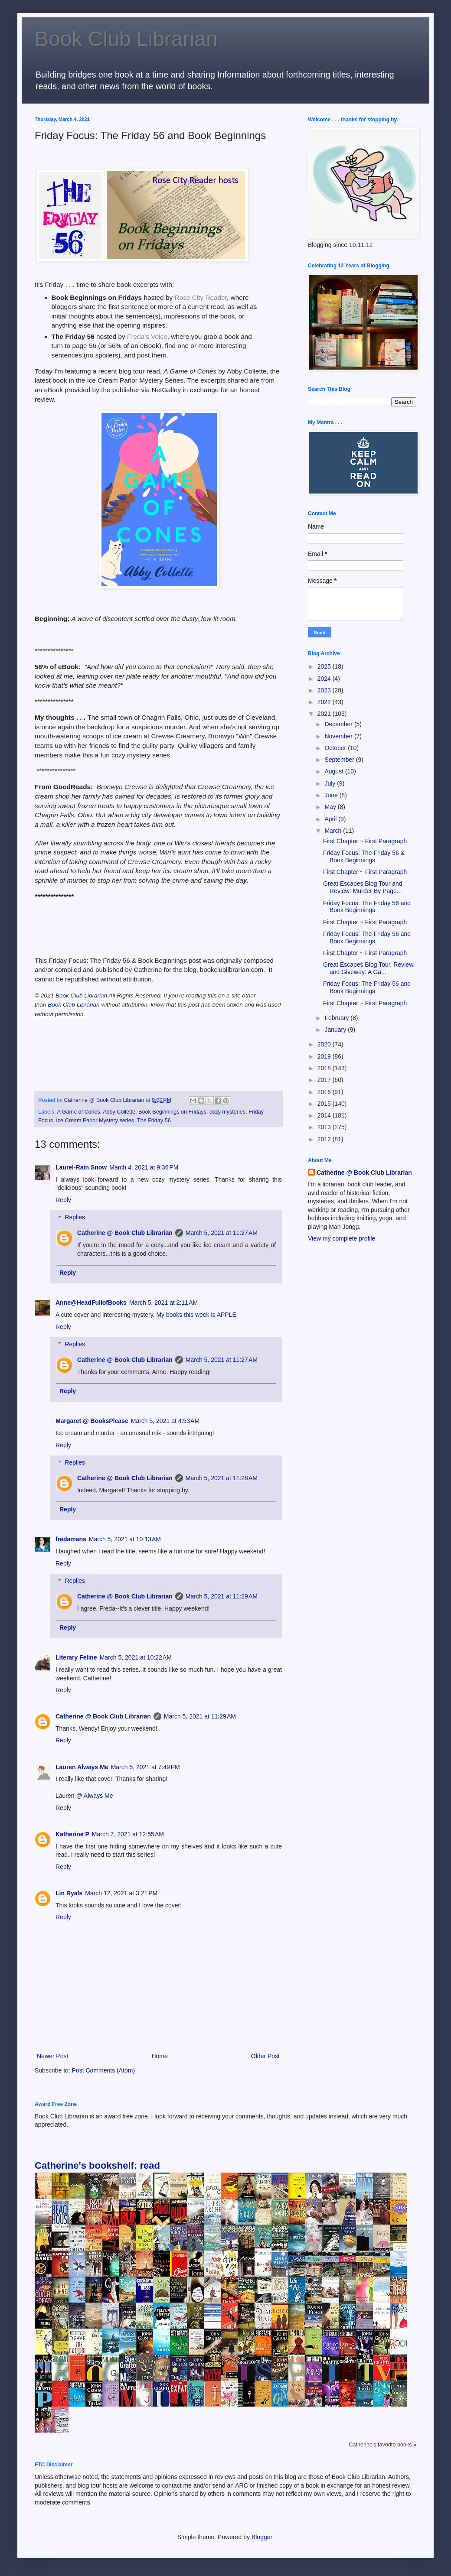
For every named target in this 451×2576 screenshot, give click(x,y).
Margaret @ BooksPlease (92, 1420)
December (339, 724)
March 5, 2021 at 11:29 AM (222, 1596)
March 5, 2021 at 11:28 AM (222, 1478)
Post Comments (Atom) (103, 2070)
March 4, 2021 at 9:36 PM (143, 1167)
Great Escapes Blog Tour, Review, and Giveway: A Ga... (369, 968)
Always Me (98, 1795)
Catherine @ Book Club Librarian (125, 1232)
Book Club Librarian (126, 38)
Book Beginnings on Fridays (172, 1112)
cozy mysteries (227, 1112)
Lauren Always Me (82, 1767)
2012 (325, 1139)
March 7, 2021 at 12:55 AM (128, 1834)
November (339, 736)
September (340, 759)
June (331, 795)
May (330, 806)
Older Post (265, 2056)
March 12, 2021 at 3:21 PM (121, 1893)
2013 (325, 1127)
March (333, 830)
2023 (325, 690)
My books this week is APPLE (196, 1314)
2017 (325, 1079)
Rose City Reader (200, 297)
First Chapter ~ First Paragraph (365, 841)
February (337, 1017)
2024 (325, 678)
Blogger (262, 2537)
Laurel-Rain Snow (81, 1167)
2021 (325, 713)
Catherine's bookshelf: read (97, 2165)
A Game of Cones (78, 1112)
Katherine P (72, 1834)
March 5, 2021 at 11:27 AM (222, 1232)
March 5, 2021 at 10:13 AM (125, 1539)
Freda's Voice (147, 336)
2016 (325, 1091)
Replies (75, 1217)
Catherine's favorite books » (382, 2445)
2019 (325, 1056)
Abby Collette (119, 1112)
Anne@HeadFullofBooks (91, 1302)
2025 (325, 666)
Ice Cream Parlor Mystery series (95, 1120)
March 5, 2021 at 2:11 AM (163, 1302)
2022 (325, 701)
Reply (63, 1199)
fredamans (71, 1539)
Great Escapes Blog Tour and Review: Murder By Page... (362, 887)
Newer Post (52, 2056)
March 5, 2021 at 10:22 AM (136, 1657)
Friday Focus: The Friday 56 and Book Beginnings (367, 907)
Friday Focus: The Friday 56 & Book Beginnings (364, 856)
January (336, 1029)
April (331, 818)
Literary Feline (76, 1657)
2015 (325, 1103)
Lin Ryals (69, 1893)
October (336, 747)
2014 (325, 1115)
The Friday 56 (154, 1120)
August (334, 771)
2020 (325, 1044)
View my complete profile (341, 1238)
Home (159, 2056)
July (330, 783)
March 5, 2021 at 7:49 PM (145, 1767)
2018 (325, 1068)
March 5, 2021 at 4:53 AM (165, 1420)
